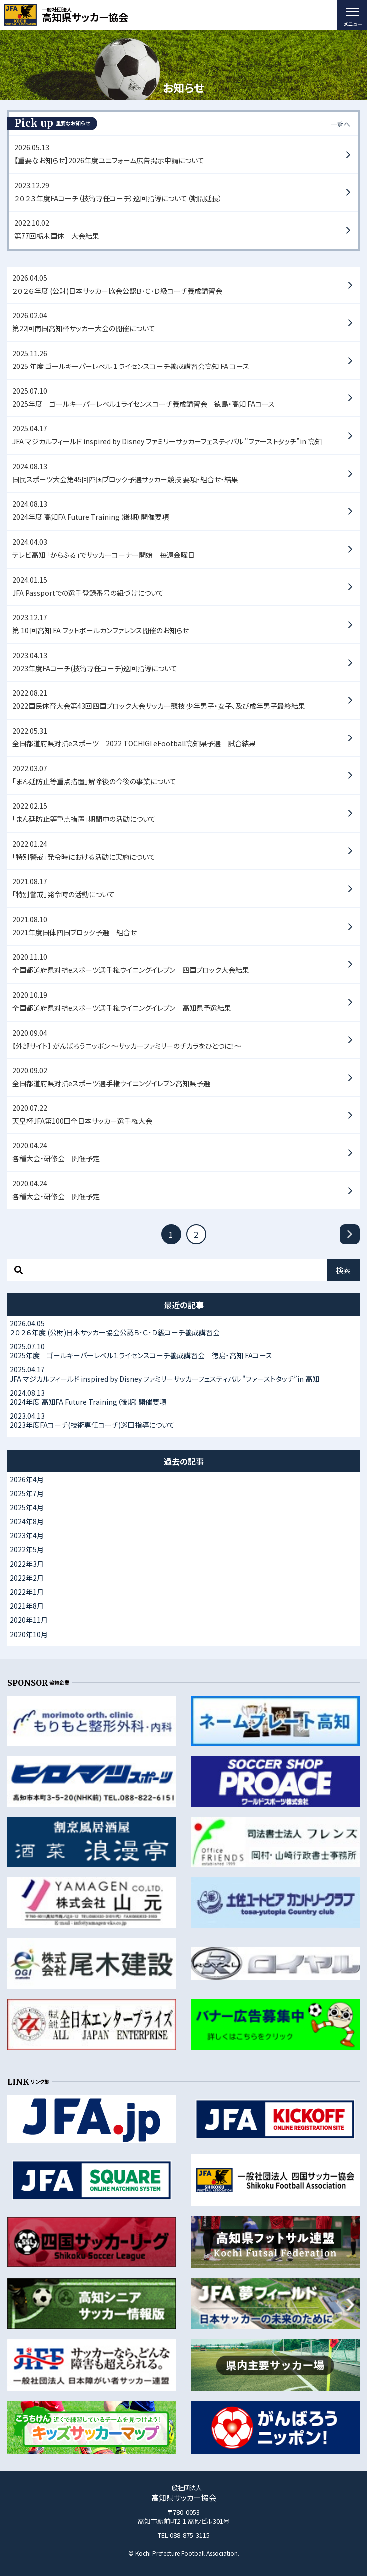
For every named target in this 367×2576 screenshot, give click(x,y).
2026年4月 (27, 1479)
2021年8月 (27, 1606)
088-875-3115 (190, 2535)
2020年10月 (29, 1634)
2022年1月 (27, 1592)
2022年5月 (27, 1549)
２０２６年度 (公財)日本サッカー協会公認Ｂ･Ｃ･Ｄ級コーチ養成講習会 (183, 1327)
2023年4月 (27, 1535)
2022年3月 (27, 1564)
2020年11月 (29, 1620)
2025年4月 (27, 1507)
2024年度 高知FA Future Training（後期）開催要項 (183, 1397)
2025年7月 (27, 1493)
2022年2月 (27, 1578)
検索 (343, 1270)
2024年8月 (27, 1521)
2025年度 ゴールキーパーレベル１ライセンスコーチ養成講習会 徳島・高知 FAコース (183, 1350)
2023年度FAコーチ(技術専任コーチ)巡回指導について (183, 1420)
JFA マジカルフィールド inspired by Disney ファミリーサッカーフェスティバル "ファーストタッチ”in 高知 (183, 1373)
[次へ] (350, 1234)
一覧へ (340, 123)
